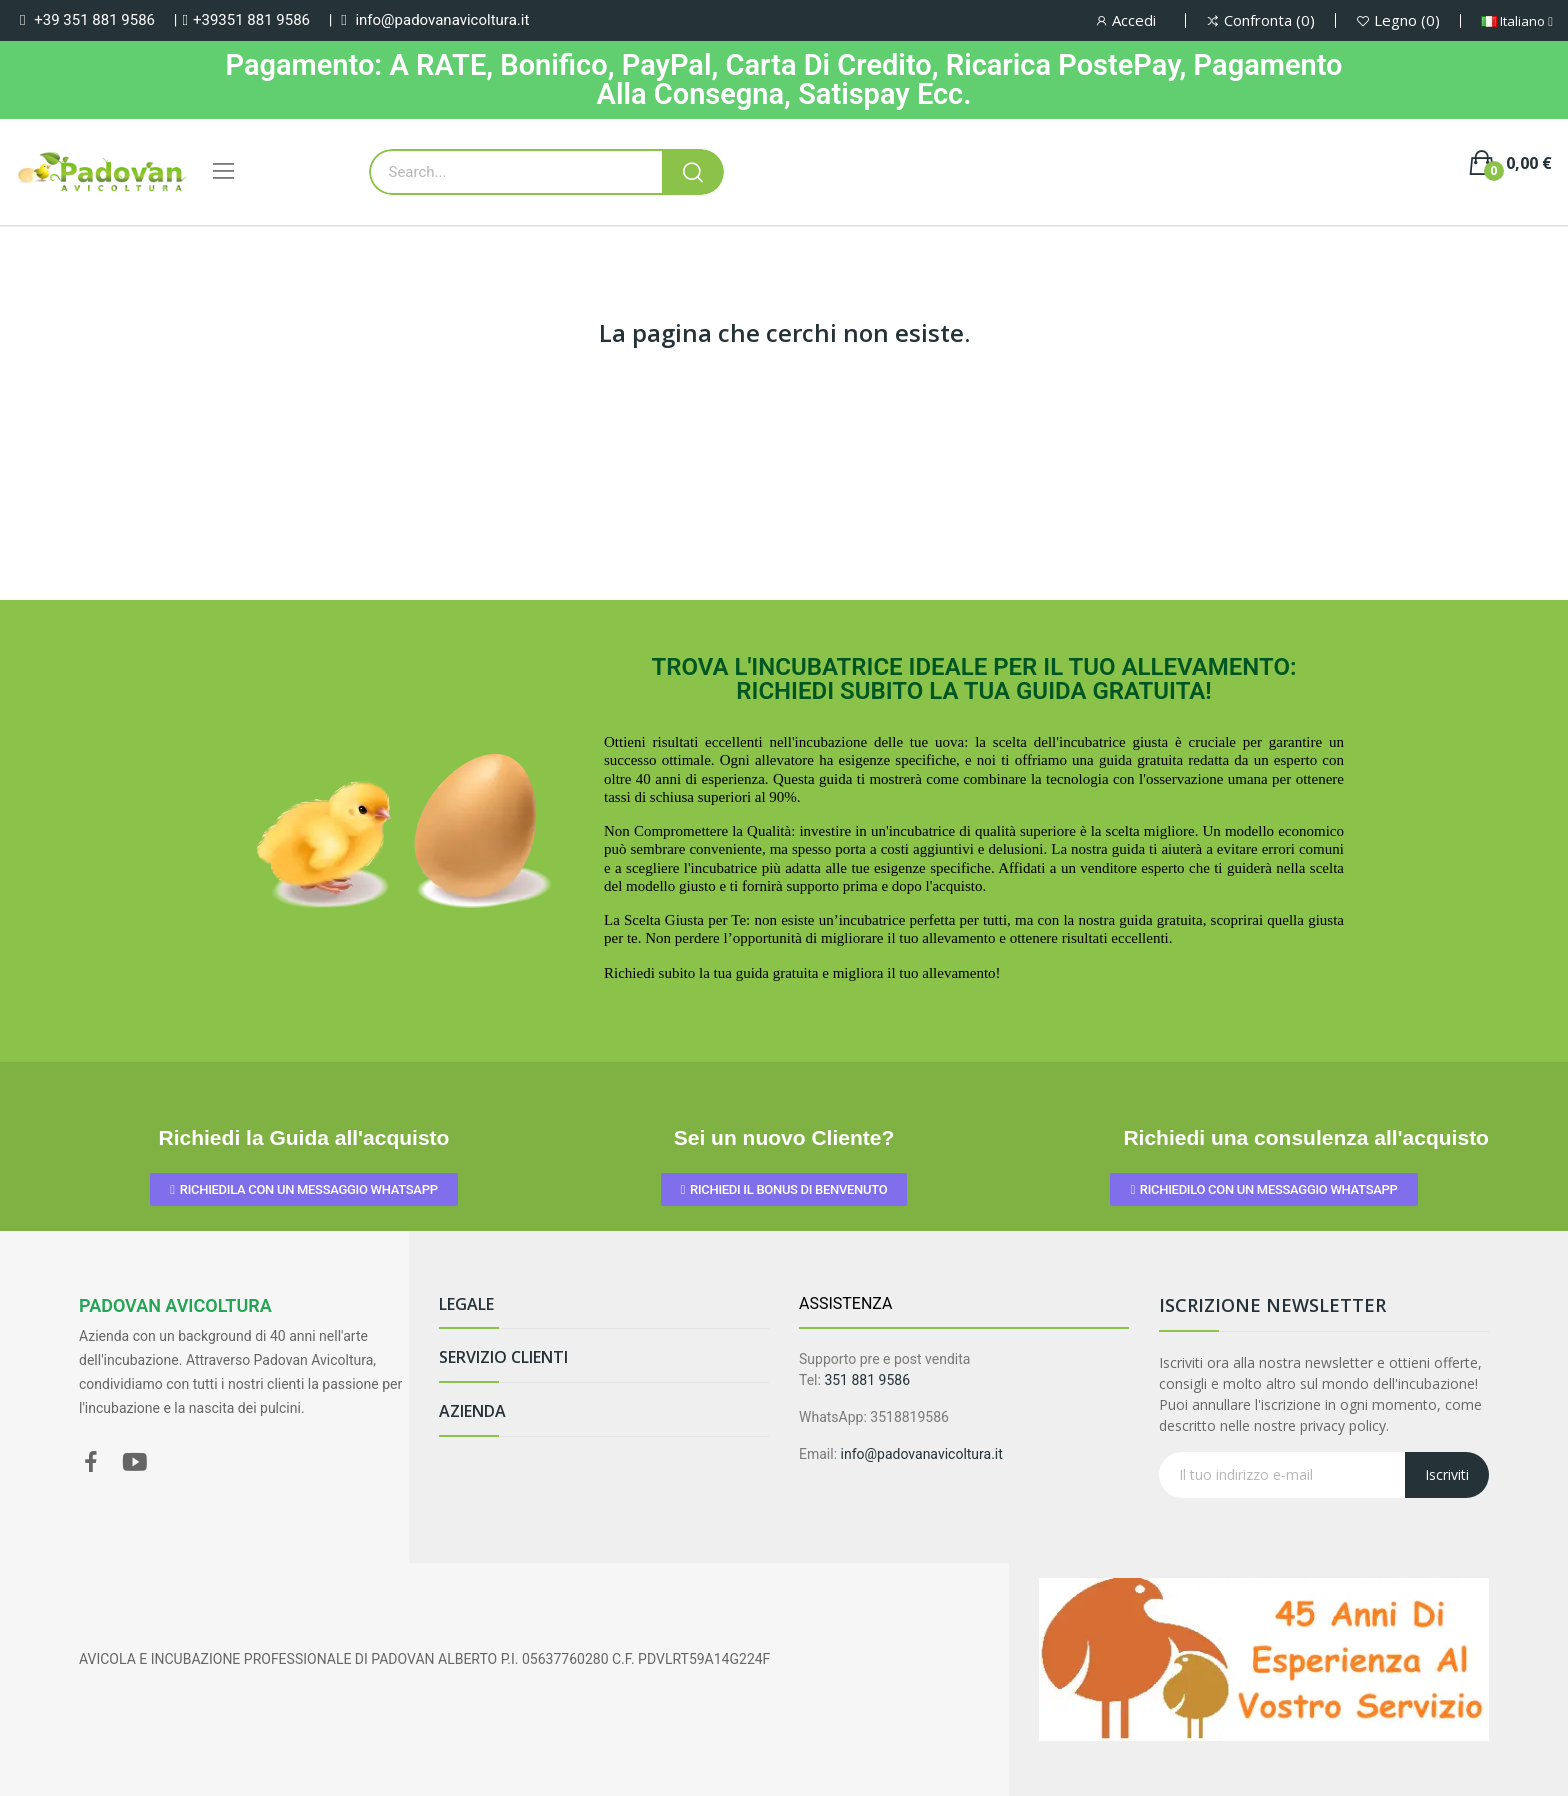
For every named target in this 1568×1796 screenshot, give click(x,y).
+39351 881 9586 (251, 20)
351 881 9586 (867, 1380)
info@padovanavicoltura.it (442, 20)
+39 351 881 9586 (94, 20)
